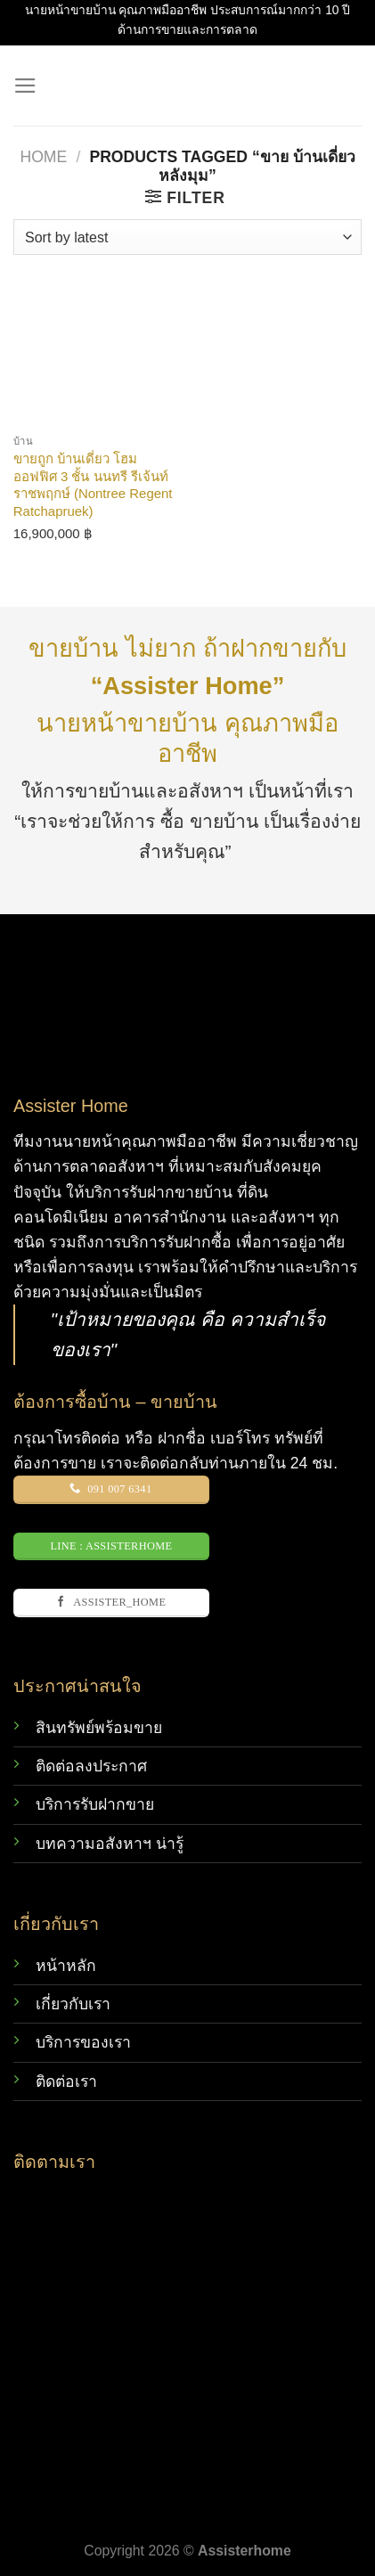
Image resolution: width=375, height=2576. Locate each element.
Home (43, 157)
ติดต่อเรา (66, 2081)
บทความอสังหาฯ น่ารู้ (109, 1843)
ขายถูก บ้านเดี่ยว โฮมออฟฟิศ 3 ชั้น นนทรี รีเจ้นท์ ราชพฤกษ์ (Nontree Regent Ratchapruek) (93, 484)
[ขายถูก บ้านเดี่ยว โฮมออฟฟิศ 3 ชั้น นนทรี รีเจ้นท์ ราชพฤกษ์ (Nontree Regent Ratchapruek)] (96, 342)
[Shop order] (187, 237)
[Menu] (25, 85)
